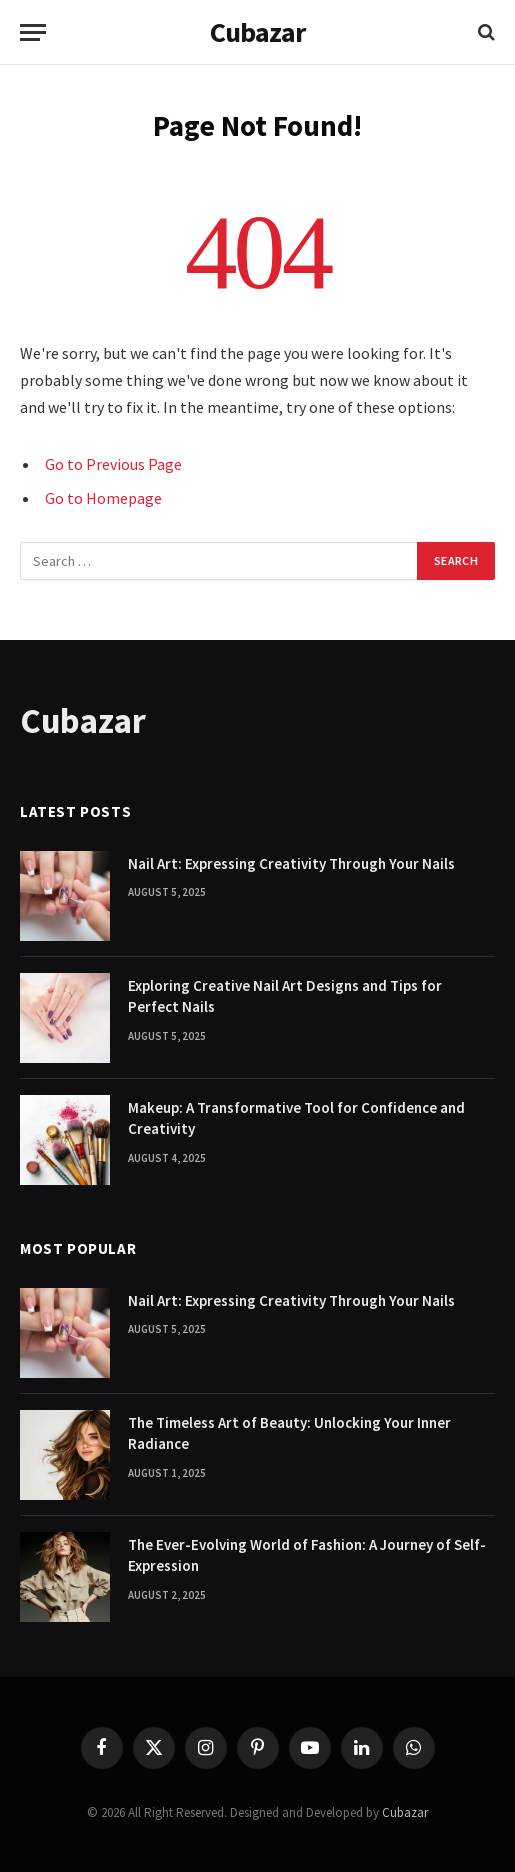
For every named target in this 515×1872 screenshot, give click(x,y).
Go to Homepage (103, 498)
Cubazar (405, 1812)
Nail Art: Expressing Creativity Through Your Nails (291, 863)
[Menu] (33, 32)
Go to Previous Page (113, 464)
